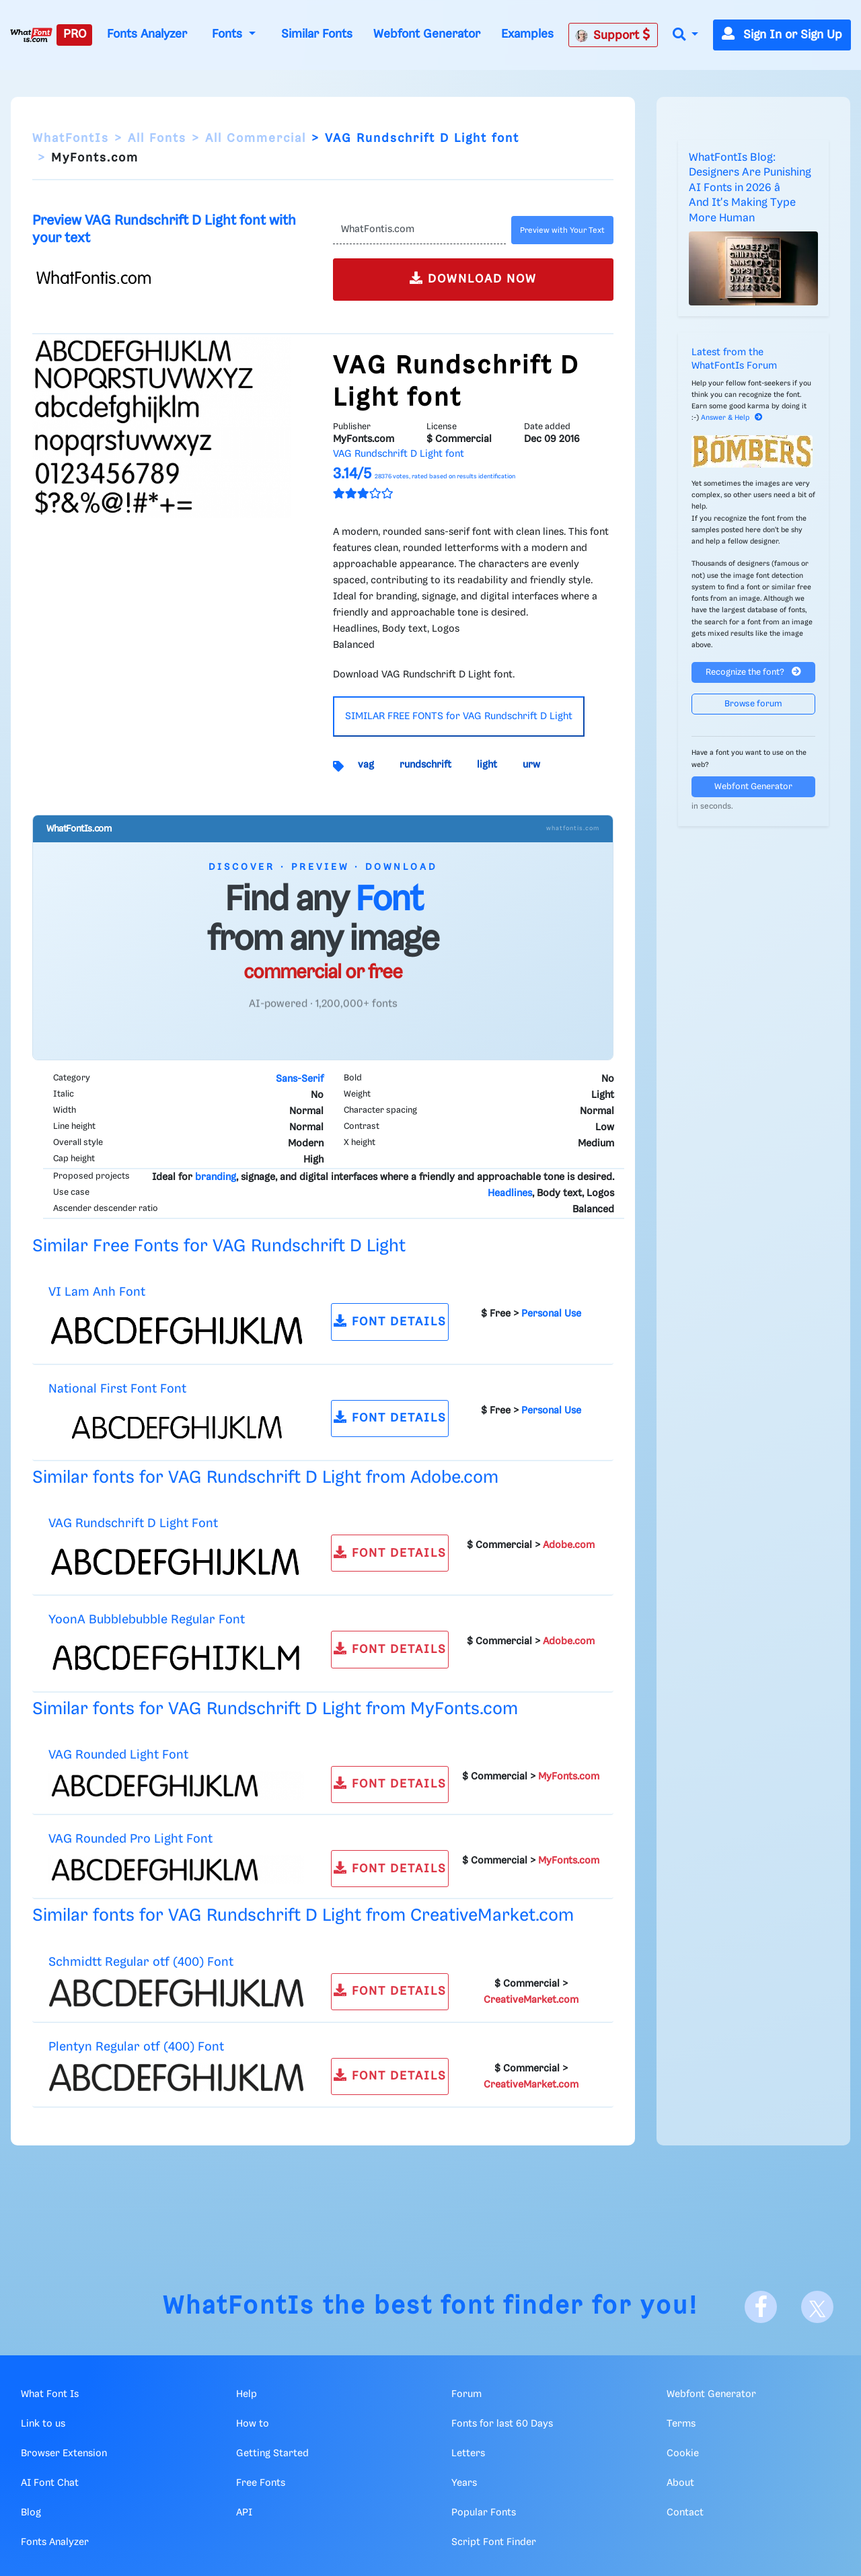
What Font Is (50, 2394)
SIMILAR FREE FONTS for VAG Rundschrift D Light (458, 716)
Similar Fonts (316, 34)
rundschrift (425, 765)
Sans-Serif (300, 1079)
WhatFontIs (70, 139)
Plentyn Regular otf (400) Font (136, 2046)
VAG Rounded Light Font (118, 1755)
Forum (466, 2394)
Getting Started (272, 2453)
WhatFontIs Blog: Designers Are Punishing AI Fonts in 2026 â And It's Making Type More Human (750, 188)
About (680, 2483)
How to (252, 2424)
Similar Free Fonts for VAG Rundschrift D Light (219, 1246)
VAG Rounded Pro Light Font (130, 1839)
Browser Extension (64, 2453)
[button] (685, 35)
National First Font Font (117, 1389)
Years (464, 2483)
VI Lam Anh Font (96, 1292)
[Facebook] (761, 2307)
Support (612, 35)
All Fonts (157, 139)
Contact (685, 2512)
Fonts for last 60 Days (502, 2424)
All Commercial (255, 139)
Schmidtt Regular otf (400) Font (140, 1962)
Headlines (510, 1193)
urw (531, 765)
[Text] (419, 230)
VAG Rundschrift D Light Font (133, 1523)
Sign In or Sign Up (782, 35)
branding (215, 1177)
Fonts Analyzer (147, 34)
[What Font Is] (31, 35)
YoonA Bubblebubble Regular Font (146, 1619)
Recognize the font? (753, 672)
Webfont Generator (426, 34)
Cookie (683, 2453)
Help (246, 2394)
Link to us (43, 2424)
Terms (681, 2424)
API (244, 2512)
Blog (31, 2512)
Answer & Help (732, 418)
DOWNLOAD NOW (473, 278)
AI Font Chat (50, 2483)
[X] (817, 2307)
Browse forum (753, 704)
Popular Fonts (483, 2512)
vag (366, 765)
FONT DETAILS (390, 1321)
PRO (74, 34)
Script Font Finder (493, 2542)
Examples (527, 34)
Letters (468, 2453)
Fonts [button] (229, 34)
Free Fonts (260, 2483)
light (487, 765)
